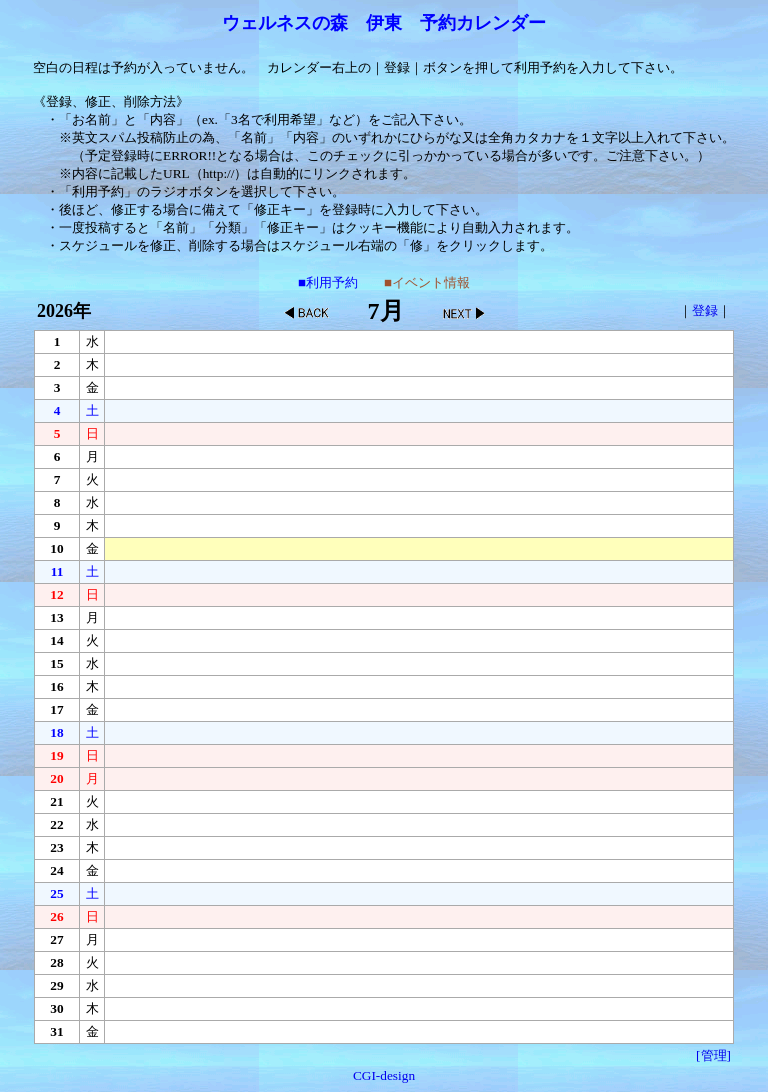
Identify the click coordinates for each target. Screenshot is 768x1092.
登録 (705, 310)
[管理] (713, 1055)
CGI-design (384, 1075)
